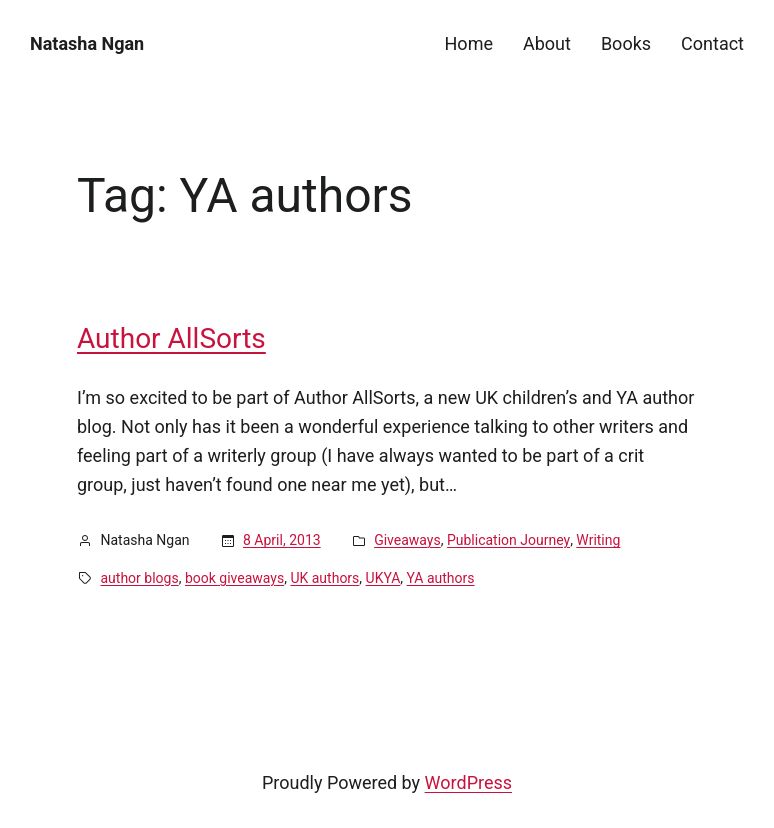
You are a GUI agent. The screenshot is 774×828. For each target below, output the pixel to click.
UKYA (383, 578)
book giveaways (234, 578)
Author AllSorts (171, 339)
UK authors (324, 578)
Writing (598, 540)
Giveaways (407, 540)
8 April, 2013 (282, 540)
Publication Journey (508, 540)
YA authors (441, 578)
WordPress (468, 782)
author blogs (140, 578)
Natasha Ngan (87, 43)
